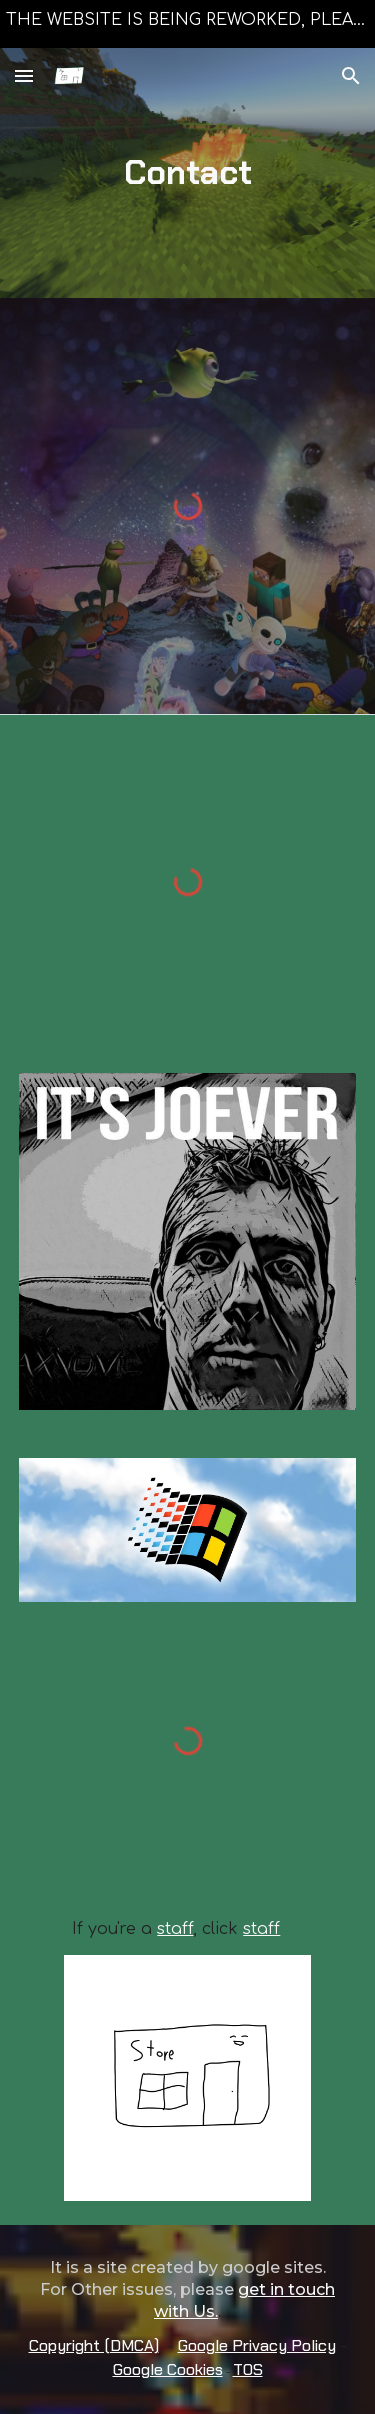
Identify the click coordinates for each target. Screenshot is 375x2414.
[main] (188, 173)
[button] (24, 75)
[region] (187, 24)
